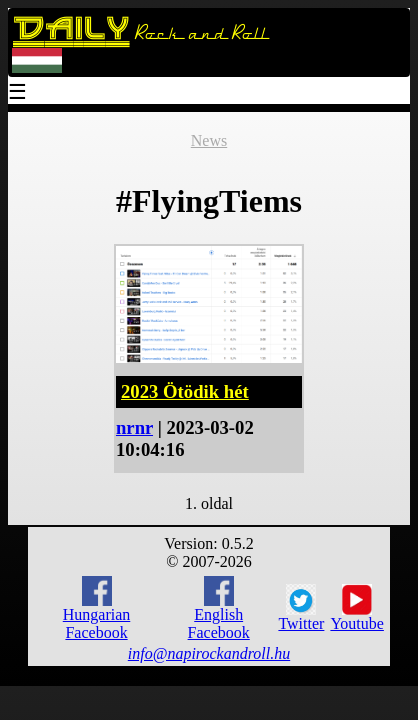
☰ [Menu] (18, 93)
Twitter (301, 608)
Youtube (357, 608)
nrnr (134, 427)
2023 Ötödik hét (185, 391)
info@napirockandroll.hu (209, 653)
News (209, 140)
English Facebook (219, 608)
